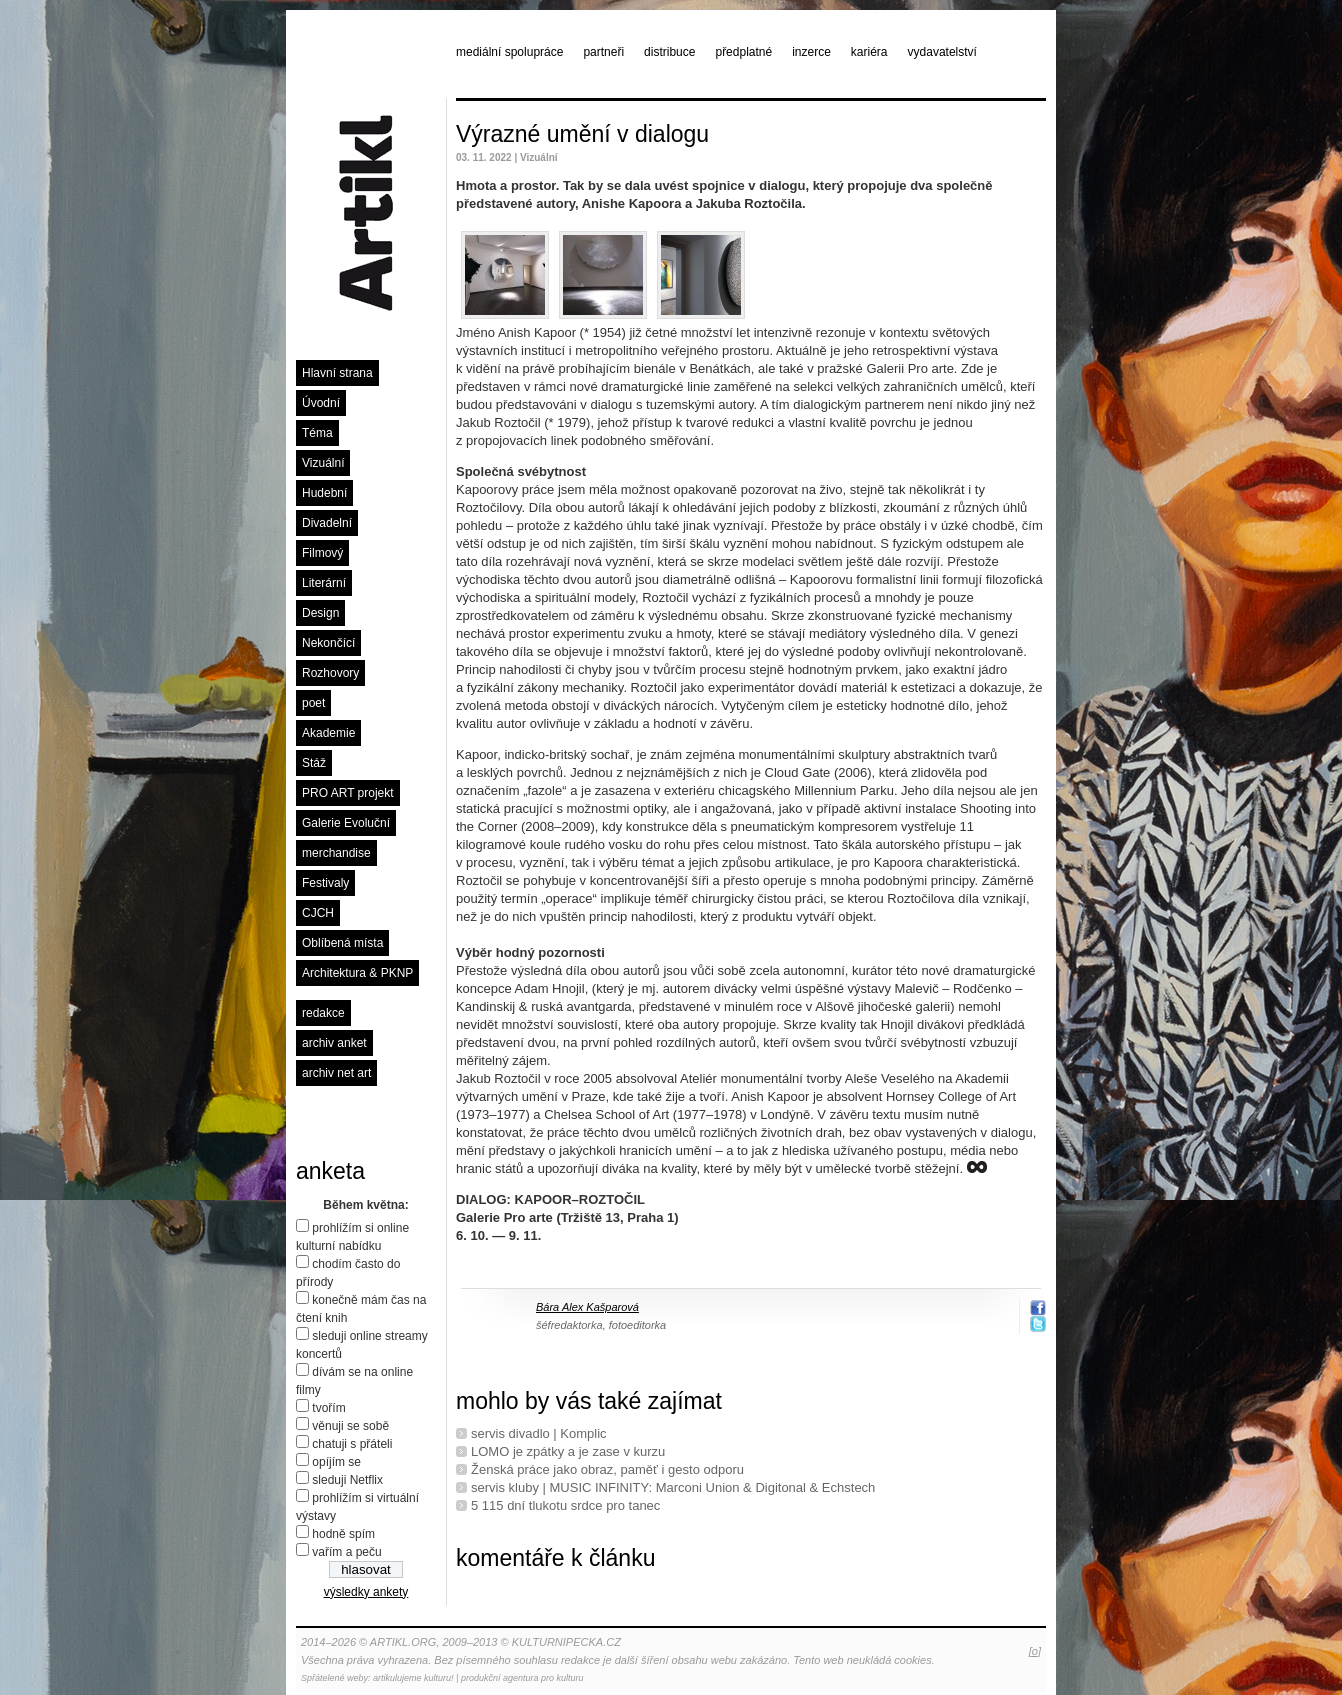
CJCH (318, 913)
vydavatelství (942, 52)
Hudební (324, 493)
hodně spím (343, 1534)
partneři (603, 52)
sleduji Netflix (347, 1480)
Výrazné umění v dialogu (582, 134)
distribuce (669, 52)
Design (320, 613)
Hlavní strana (337, 373)
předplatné (743, 52)
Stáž (314, 763)
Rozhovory (330, 673)
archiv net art (336, 1073)
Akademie (328, 733)
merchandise (336, 853)
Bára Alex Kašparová (587, 1307)
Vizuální (323, 463)
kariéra (869, 52)
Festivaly (325, 883)
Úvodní (321, 403)
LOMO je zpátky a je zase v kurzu (568, 1451)
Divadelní (327, 523)
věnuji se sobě (350, 1426)
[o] (1035, 1651)
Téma (317, 433)
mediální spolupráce (509, 52)
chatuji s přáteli (352, 1444)
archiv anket (334, 1043)
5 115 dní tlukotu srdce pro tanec (565, 1505)
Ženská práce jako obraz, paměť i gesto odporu (607, 1469)
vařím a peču (346, 1552)
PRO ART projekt (348, 793)
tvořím (328, 1408)
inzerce (811, 52)
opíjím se (336, 1462)
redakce (323, 1013)
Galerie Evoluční (346, 823)
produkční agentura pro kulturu (522, 1678)
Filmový (322, 553)
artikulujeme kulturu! (413, 1678)
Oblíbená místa (342, 943)
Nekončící (328, 643)
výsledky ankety (366, 1592)
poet (313, 703)
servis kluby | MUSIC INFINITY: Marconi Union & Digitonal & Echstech (673, 1487)
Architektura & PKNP (357, 973)
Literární (324, 583)
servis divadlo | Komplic (539, 1433)
